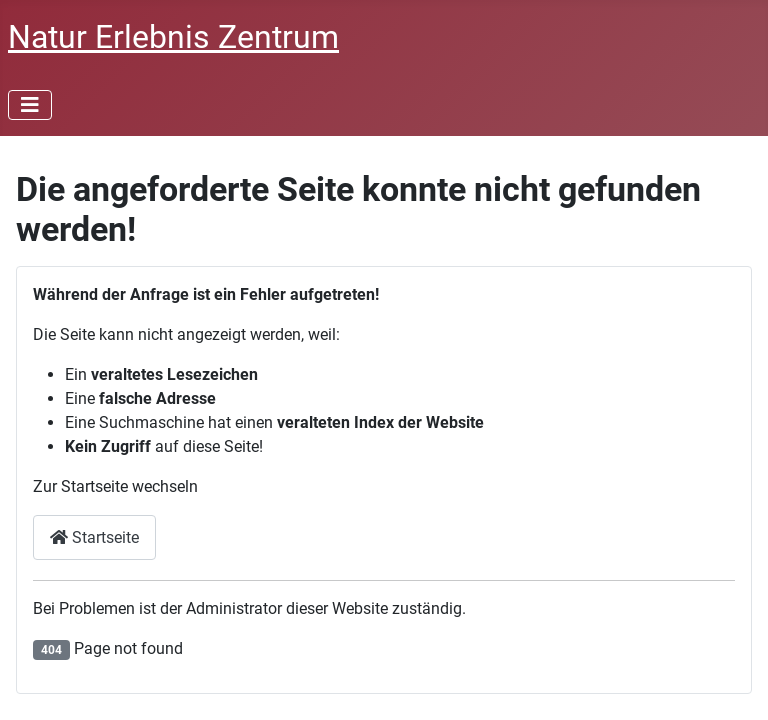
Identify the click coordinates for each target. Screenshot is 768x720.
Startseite (94, 537)
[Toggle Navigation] (30, 105)
